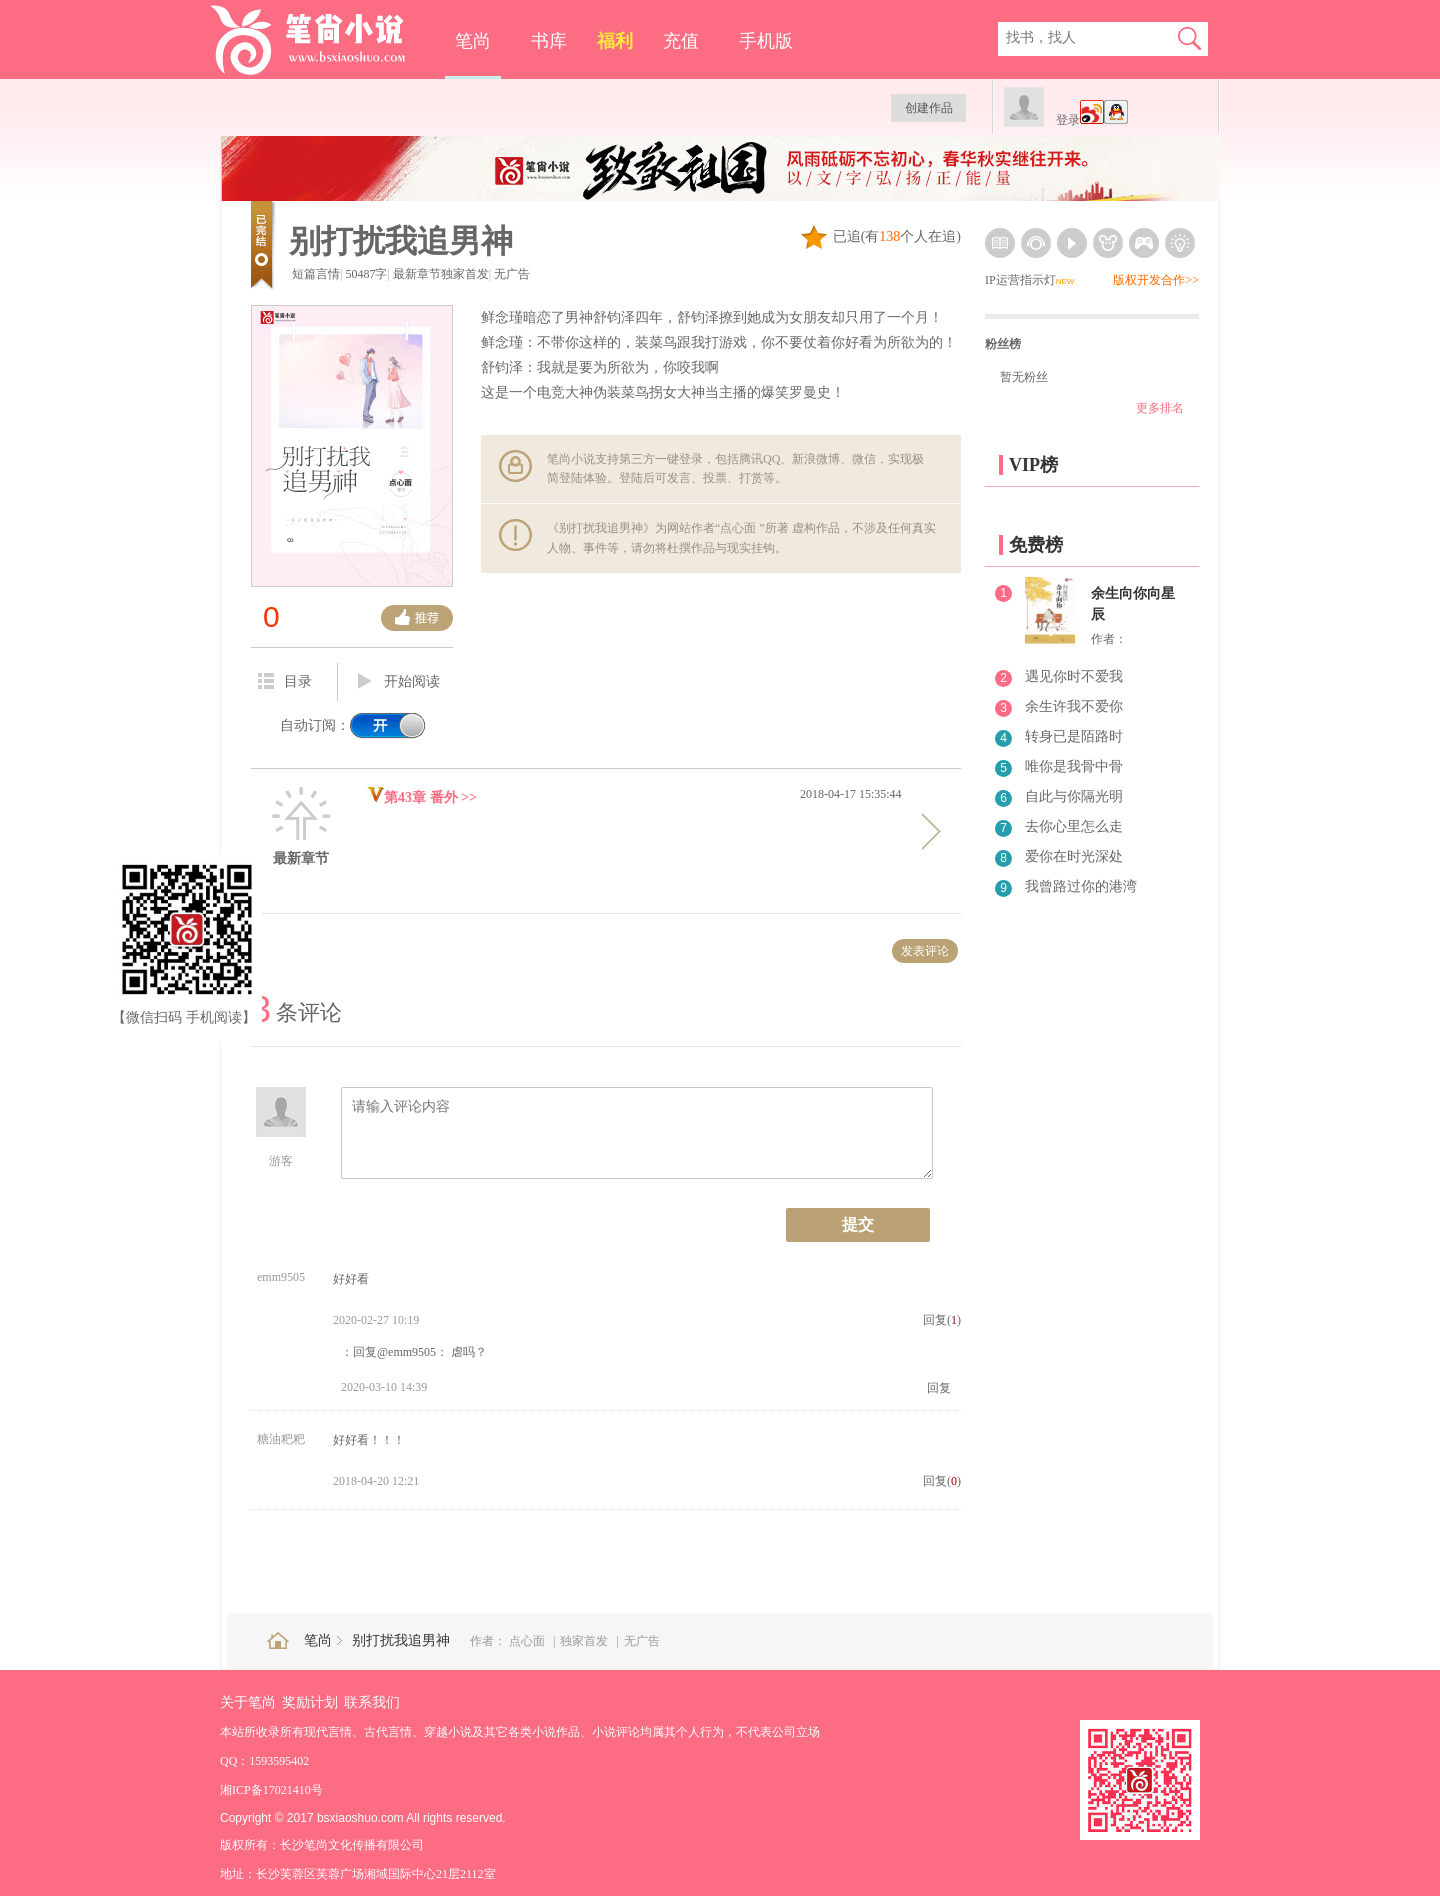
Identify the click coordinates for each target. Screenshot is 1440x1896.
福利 (615, 41)
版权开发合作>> (1156, 280)
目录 (285, 681)
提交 (858, 1224)
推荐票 (417, 618)
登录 (1068, 120)
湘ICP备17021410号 (271, 1790)
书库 (549, 41)
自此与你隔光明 (1074, 796)
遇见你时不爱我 (1074, 676)
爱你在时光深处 (1074, 856)
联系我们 (372, 1702)
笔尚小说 (321, 40)
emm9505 (281, 1277)
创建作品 (929, 108)
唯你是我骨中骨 (1074, 766)
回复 (939, 1388)
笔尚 (473, 41)
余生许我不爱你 (1074, 706)
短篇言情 (316, 274)
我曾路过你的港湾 (1081, 886)
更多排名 (1160, 408)
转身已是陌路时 (1074, 736)
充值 (681, 41)
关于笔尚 (248, 1702)
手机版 (766, 41)
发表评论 (925, 951)
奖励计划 (310, 1702)
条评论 (296, 1012)
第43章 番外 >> (422, 797)
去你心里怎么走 (1074, 826)
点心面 (528, 1641)
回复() (942, 1320)
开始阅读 (399, 682)
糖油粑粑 (281, 1439)
